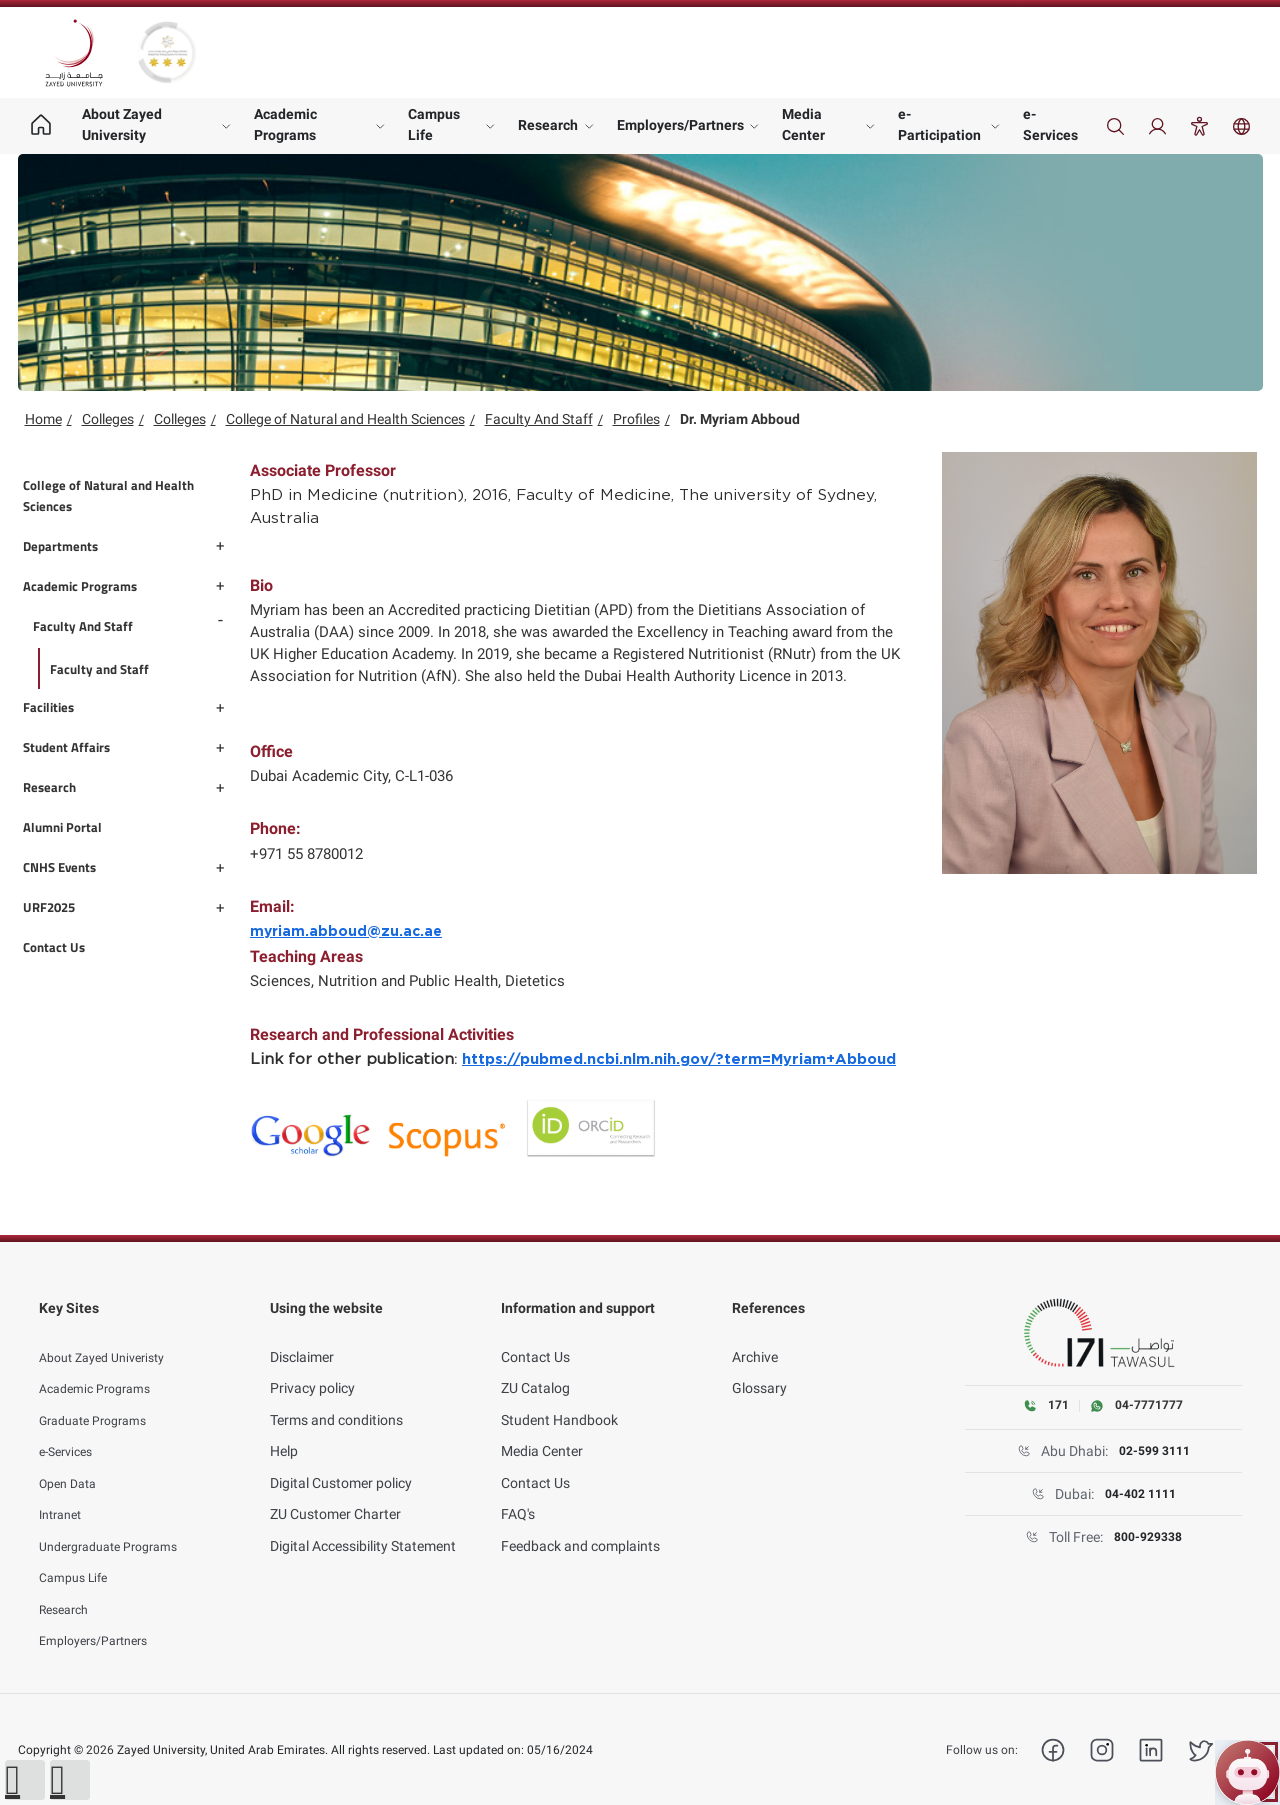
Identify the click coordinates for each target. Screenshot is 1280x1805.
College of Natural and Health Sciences (345, 419)
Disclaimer (302, 1334)
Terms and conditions (336, 1397)
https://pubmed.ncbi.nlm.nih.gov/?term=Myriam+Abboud (679, 1059)
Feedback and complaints (580, 1523)
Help (284, 1429)
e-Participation (939, 124)
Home (43, 419)
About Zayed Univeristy (110, 1334)
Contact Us (535, 1334)
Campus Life (434, 124)
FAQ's (518, 1492)
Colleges (108, 419)
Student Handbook (559, 1397)
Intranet (64, 1492)
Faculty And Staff (539, 419)
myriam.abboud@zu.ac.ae (346, 932)
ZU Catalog (535, 1366)
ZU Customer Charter (335, 1492)
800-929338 (1147, 1538)
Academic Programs (285, 124)
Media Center (803, 124)
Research (548, 125)
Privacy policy (312, 1366)
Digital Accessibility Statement (363, 1523)
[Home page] (41, 126)
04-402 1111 (1140, 1495)
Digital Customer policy (341, 1460)
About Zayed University (122, 124)
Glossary (759, 1366)
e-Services (1050, 124)
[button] (25, 1780)
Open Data (72, 1460)
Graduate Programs (101, 1397)
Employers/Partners (680, 125)
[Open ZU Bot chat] (1247, 1772)
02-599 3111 (1154, 1452)
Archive (755, 1334)
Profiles (636, 419)
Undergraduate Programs (118, 1523)
